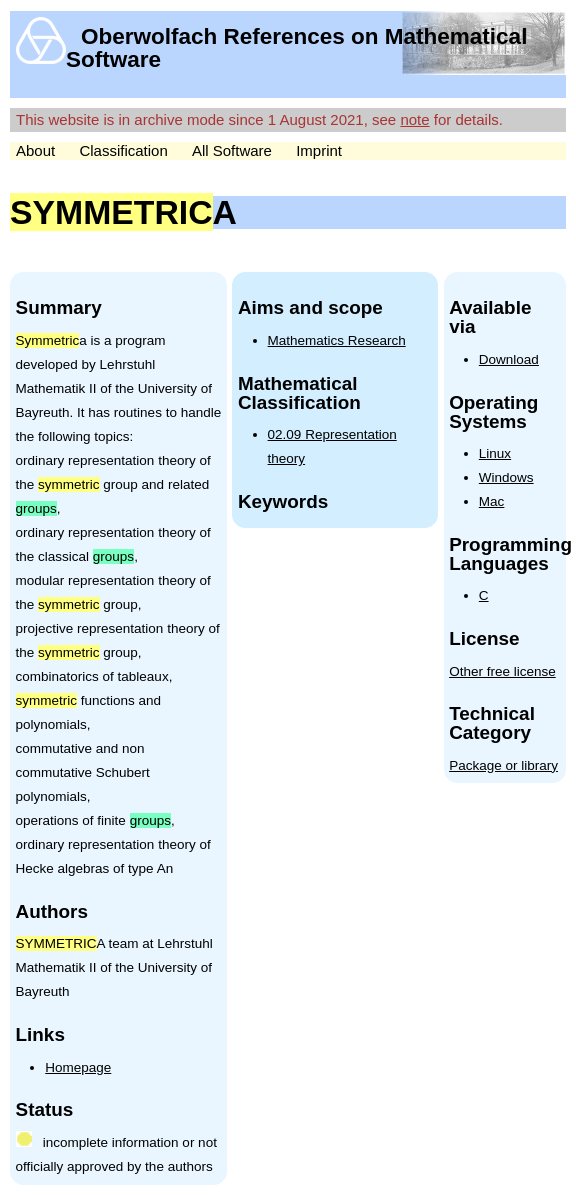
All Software (232, 150)
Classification (123, 150)
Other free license (502, 671)
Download (509, 359)
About (35, 150)
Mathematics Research (337, 340)
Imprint (319, 150)
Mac (492, 501)
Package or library (503, 765)
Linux (495, 453)
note (414, 119)
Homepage (78, 1067)
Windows (506, 477)
